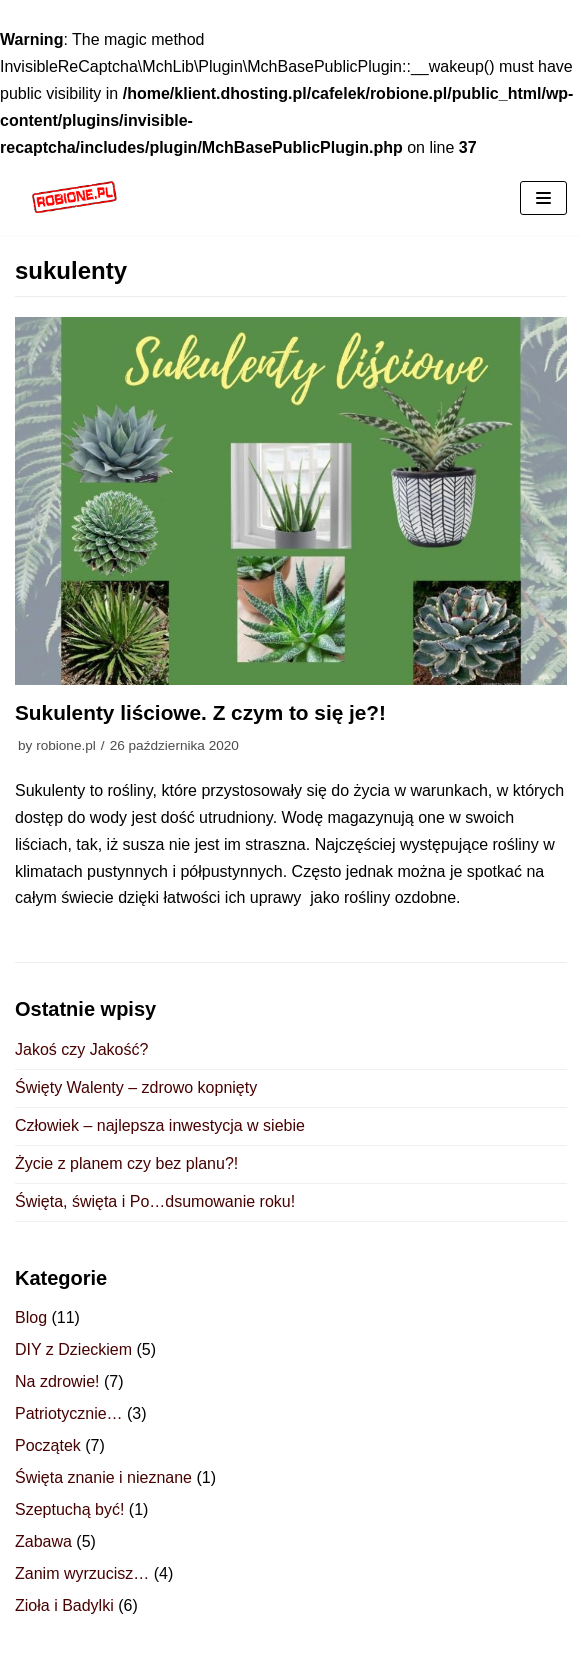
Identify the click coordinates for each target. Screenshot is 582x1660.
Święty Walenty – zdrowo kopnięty (136, 1087)
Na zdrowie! (57, 1381)
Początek (48, 1445)
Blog (31, 1317)
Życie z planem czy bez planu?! (126, 1163)
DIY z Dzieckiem (73, 1349)
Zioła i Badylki (64, 1605)
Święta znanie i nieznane (103, 1477)
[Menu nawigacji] (543, 198)
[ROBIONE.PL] (75, 198)
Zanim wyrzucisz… (82, 1573)
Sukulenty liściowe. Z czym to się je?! (200, 712)
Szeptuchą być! (69, 1509)
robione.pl (66, 745)
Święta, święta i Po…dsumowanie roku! (155, 1201)
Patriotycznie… (69, 1413)
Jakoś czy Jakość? (81, 1049)
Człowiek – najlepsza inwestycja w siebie (160, 1125)
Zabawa (43, 1541)
